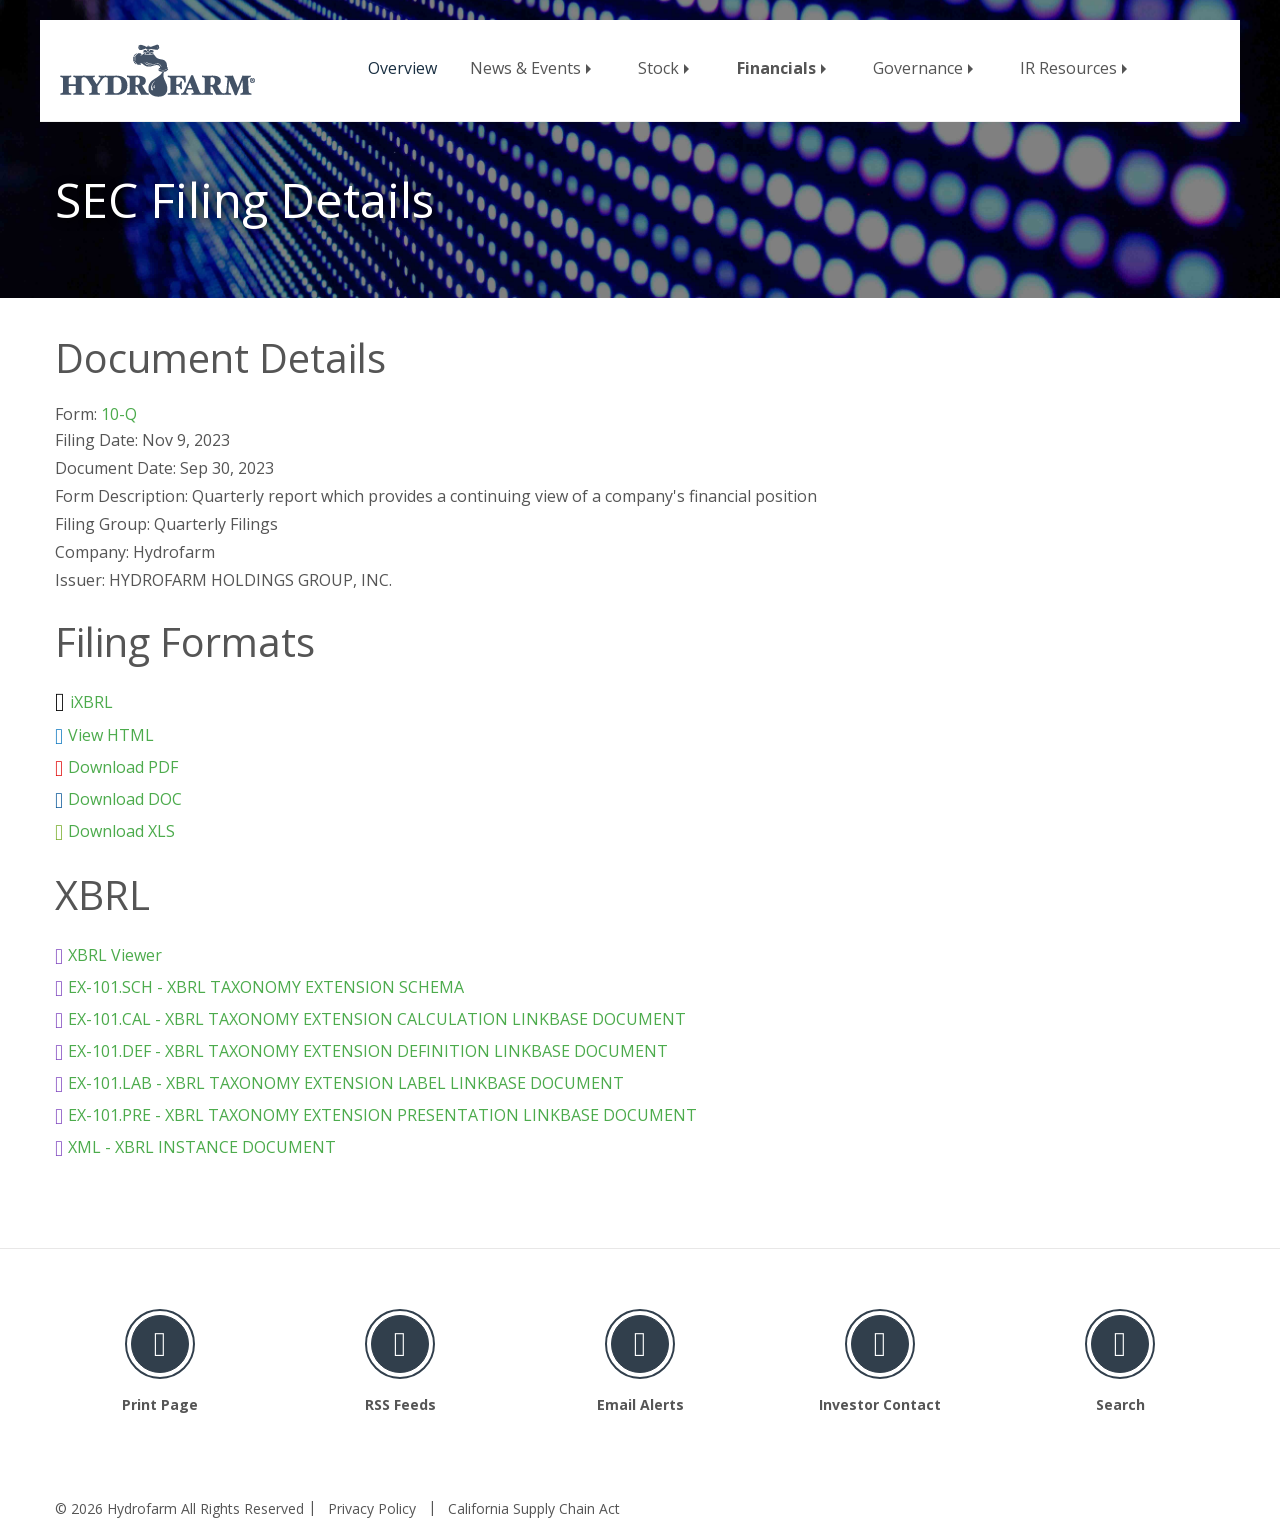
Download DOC (125, 799)
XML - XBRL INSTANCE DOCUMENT (202, 1147)
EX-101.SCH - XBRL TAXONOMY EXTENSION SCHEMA (266, 987)
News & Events (525, 68)
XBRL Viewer (115, 955)
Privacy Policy (372, 1509)
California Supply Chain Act (534, 1509)
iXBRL (91, 702)
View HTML (111, 735)
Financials (776, 68)
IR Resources (1068, 68)
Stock (658, 68)
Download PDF (123, 767)
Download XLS (121, 831)
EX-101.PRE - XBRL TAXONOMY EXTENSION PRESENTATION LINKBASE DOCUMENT (382, 1115)
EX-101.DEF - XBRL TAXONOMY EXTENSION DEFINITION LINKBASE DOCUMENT (368, 1051)
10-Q (119, 414)
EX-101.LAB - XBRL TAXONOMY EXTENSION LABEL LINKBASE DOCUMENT (346, 1083)
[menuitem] (403, 64)
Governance (918, 68)
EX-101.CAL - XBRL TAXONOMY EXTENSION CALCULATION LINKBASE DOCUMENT (377, 1019)
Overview (402, 68)
